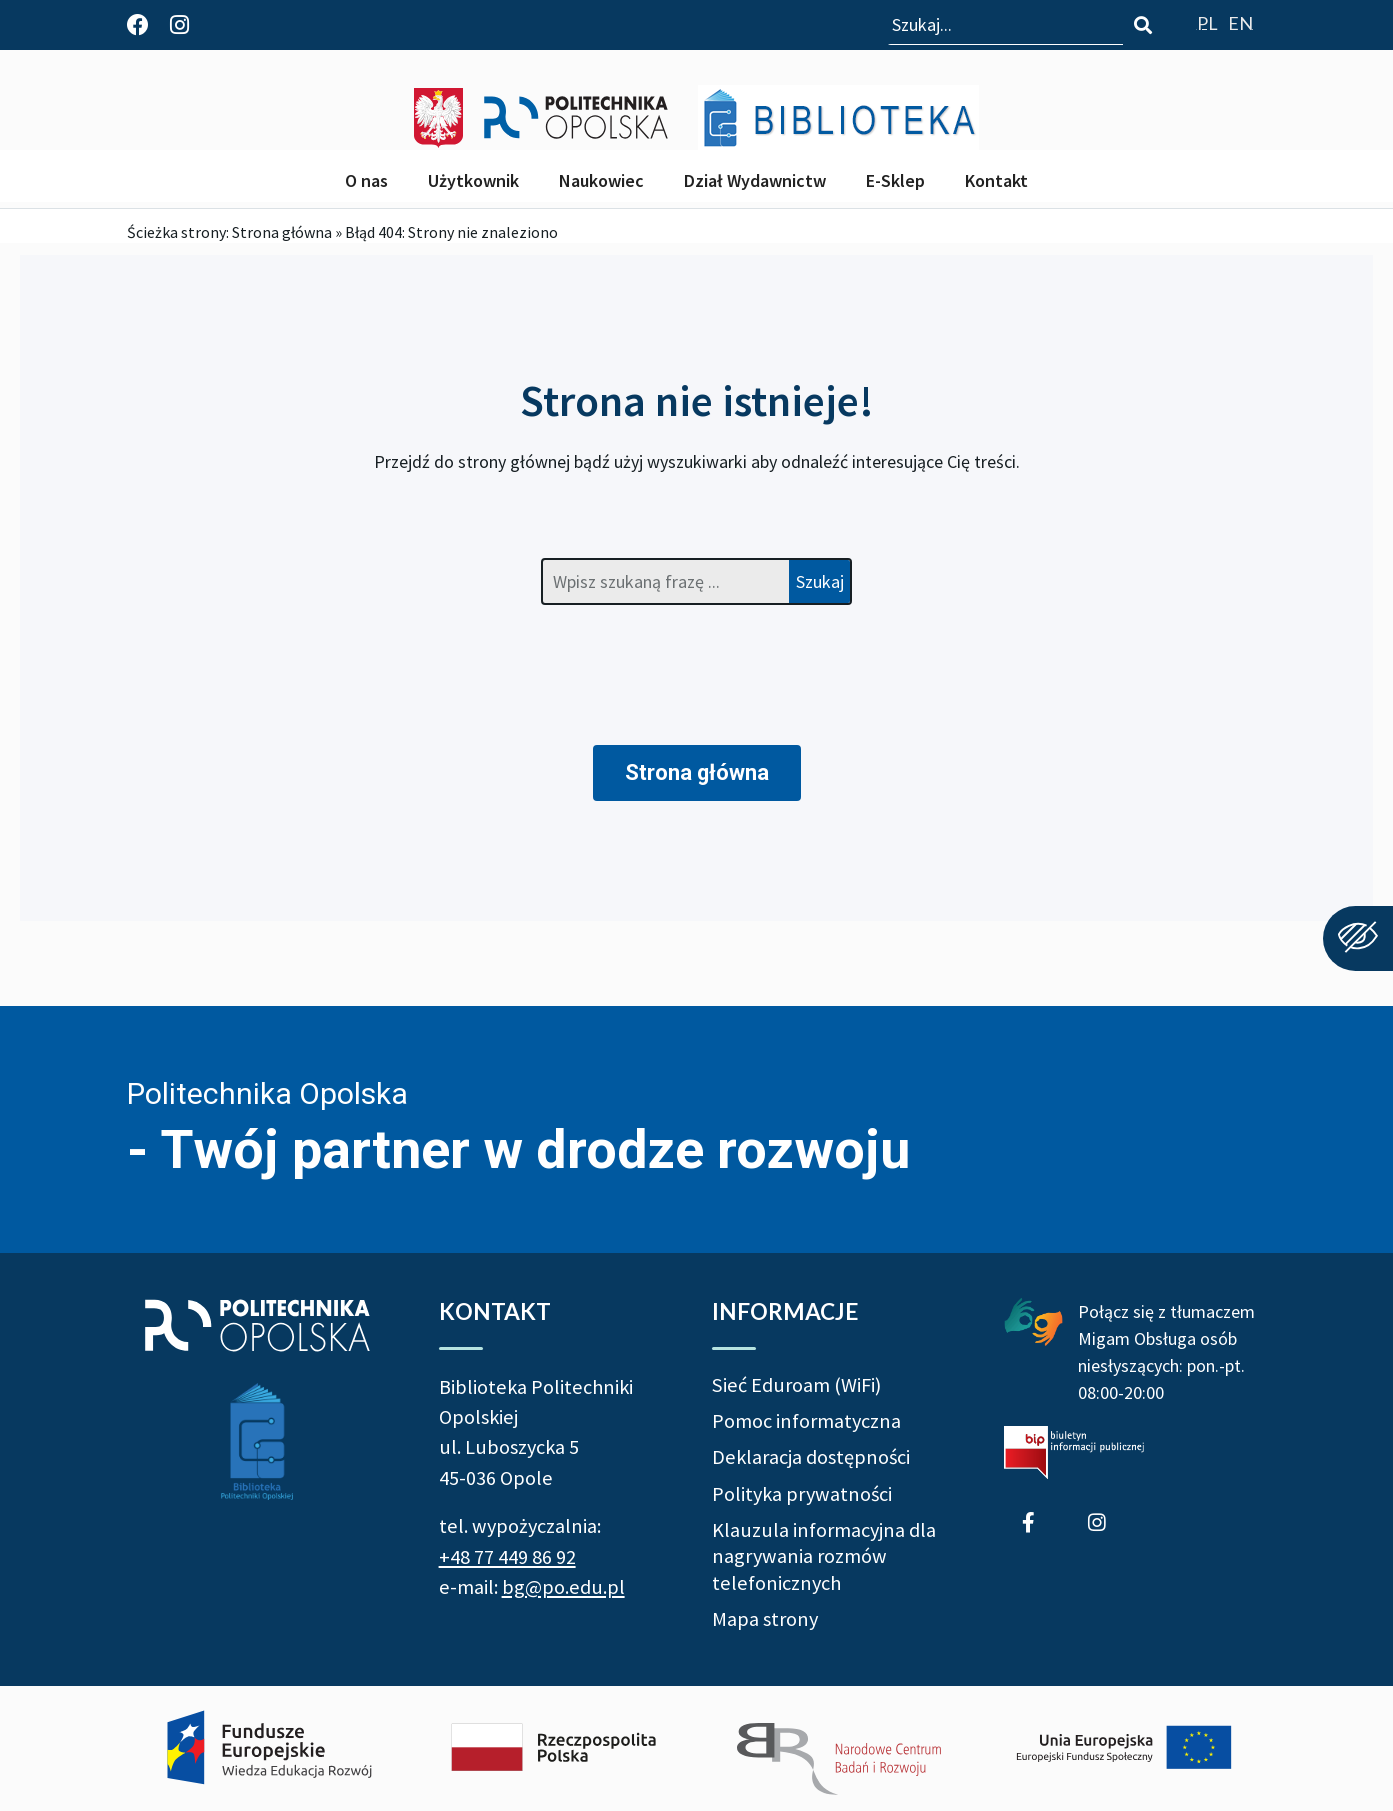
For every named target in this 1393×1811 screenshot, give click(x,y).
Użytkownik (473, 180)
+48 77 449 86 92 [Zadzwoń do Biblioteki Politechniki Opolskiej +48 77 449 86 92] (507, 1557)
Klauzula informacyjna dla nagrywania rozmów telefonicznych (824, 1556)
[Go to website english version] (1240, 22)
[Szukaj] (1143, 25)
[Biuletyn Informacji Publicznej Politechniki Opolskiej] (1073, 1452)
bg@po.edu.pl (563, 1587)
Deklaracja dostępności (811, 1458)
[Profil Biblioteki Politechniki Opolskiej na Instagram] (180, 25)
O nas (366, 180)
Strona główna (282, 232)
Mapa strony (765, 1619)
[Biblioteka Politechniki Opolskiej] (838, 117)
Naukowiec (601, 180)
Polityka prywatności (802, 1494)
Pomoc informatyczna (806, 1421)
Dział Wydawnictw (755, 180)
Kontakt (996, 180)
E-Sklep (895, 180)
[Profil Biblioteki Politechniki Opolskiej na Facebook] (138, 25)
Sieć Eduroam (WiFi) (796, 1385)
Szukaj (820, 581)
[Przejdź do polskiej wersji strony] (1207, 22)
